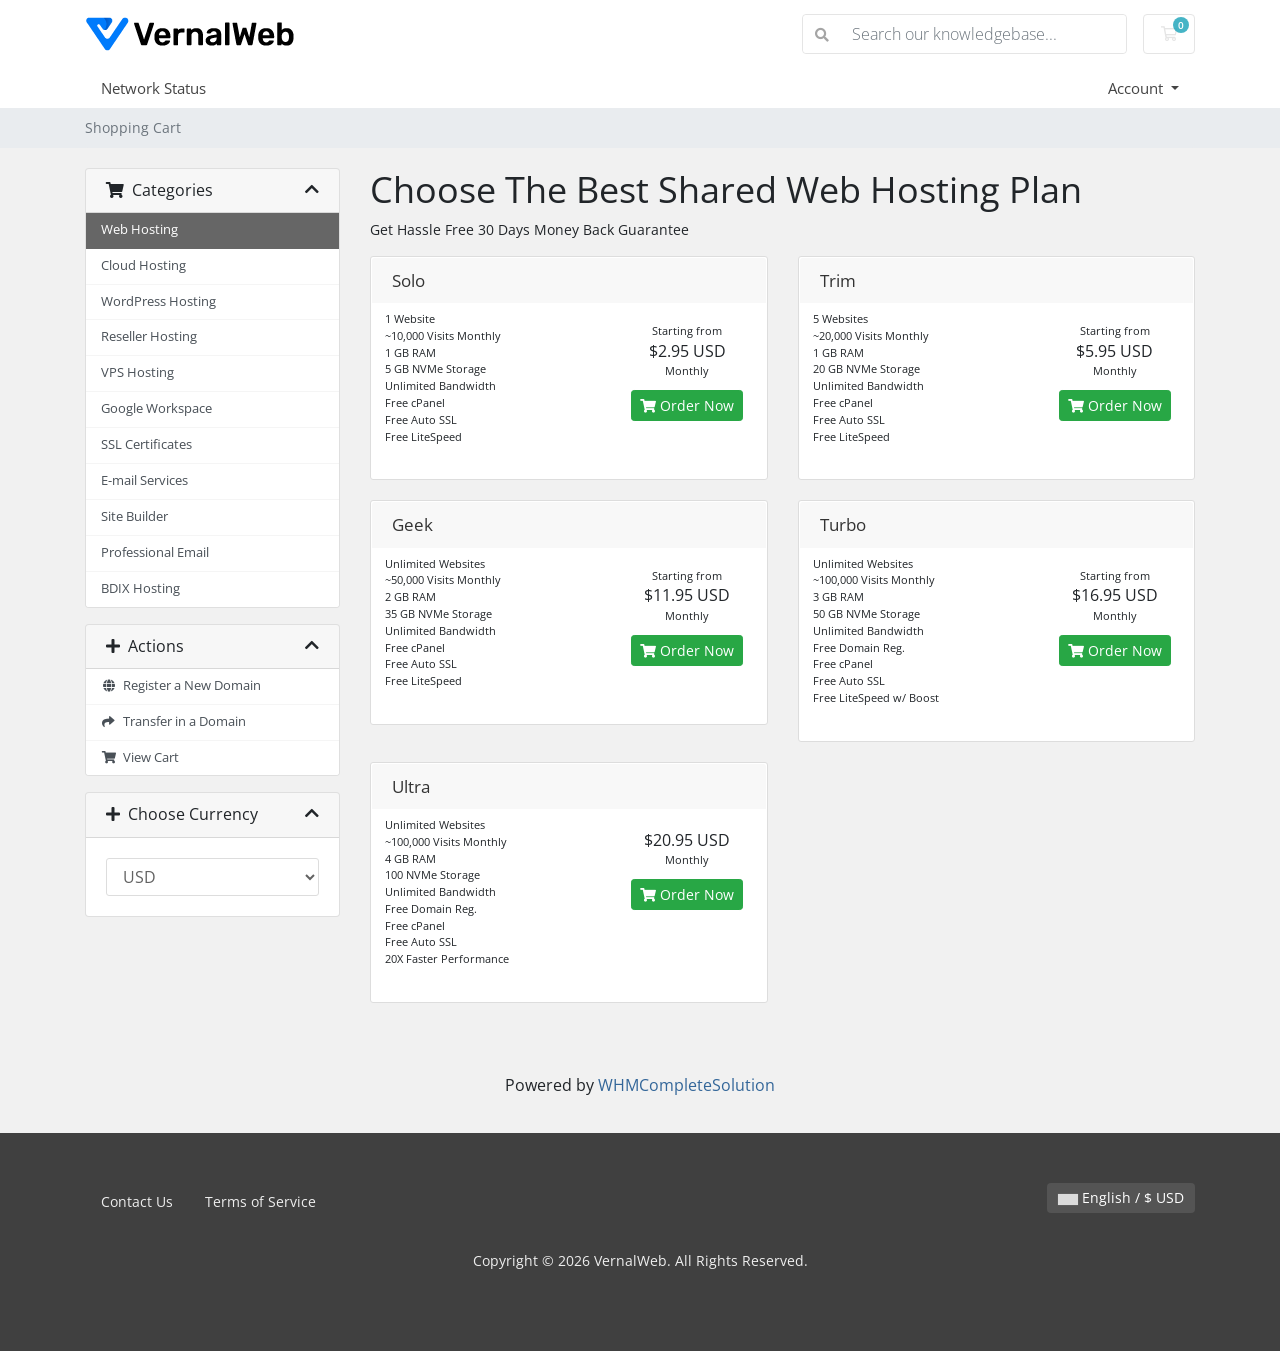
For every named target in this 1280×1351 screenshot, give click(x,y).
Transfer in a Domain (173, 721)
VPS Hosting (137, 372)
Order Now (687, 405)
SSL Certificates (146, 444)
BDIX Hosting (140, 588)
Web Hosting (139, 229)
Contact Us (137, 1201)
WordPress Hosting (158, 301)
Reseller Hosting (149, 336)
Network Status (153, 88)
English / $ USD (1121, 1197)
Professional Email (155, 552)
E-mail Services (144, 480)
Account (1137, 88)
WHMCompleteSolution (686, 1085)
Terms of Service (260, 1201)
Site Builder (134, 516)
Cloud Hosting (143, 265)
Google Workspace (156, 408)
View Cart (140, 757)
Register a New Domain (181, 685)
